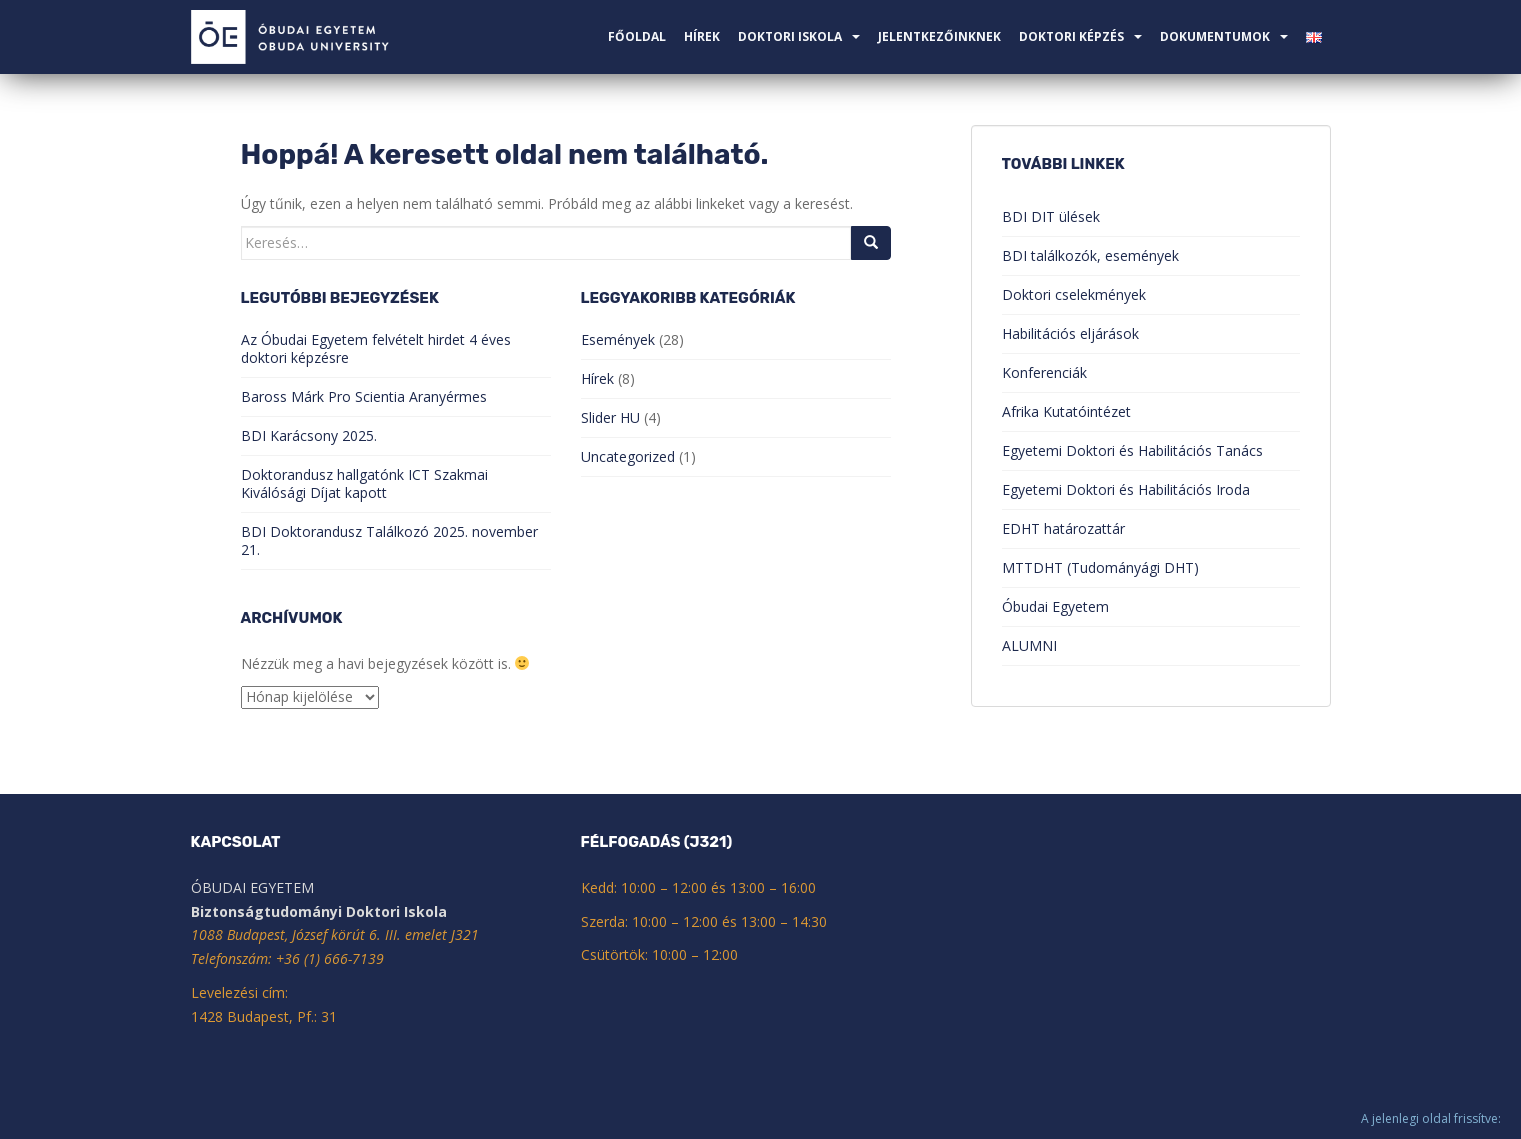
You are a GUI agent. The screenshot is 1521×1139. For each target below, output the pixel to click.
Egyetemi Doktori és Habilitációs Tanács (1132, 450)
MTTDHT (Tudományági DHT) (1100, 567)
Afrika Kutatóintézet (1066, 411)
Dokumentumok (1215, 36)
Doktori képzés (1071, 36)
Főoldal (637, 36)
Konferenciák (1044, 372)
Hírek (702, 36)
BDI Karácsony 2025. (309, 435)
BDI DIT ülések (1051, 216)
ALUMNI (1029, 645)
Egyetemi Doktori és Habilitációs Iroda (1126, 489)
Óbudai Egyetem (1055, 606)
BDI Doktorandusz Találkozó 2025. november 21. (389, 540)
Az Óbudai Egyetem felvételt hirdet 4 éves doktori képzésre (376, 348)
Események (618, 339)
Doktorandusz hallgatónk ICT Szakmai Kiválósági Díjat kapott (364, 483)
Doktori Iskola (790, 36)
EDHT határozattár (1063, 528)
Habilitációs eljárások (1070, 333)
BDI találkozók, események (1090, 255)
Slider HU (610, 417)
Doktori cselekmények (1074, 294)
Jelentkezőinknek (939, 36)
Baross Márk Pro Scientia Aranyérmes (364, 396)
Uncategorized (628, 456)
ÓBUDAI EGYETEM (252, 887)
